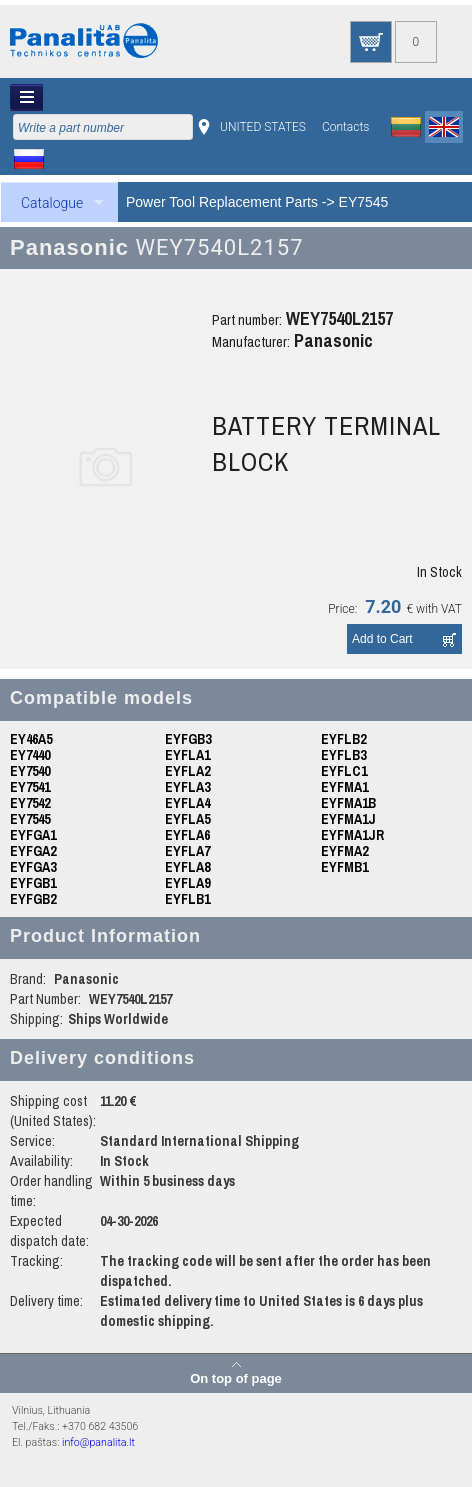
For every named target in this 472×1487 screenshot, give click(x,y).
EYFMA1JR (352, 835)
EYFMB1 (344, 867)
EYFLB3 (343, 755)
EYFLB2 (343, 739)
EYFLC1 (344, 771)
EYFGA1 (33, 835)
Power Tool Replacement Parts (222, 202)
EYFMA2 (344, 851)
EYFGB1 (33, 883)
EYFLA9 (187, 883)
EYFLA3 (187, 787)
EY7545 (364, 202)
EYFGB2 (33, 899)
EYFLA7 (187, 851)
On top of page (236, 1378)
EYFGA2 (33, 851)
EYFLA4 (187, 803)
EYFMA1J (348, 819)
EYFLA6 (187, 835)
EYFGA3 (33, 867)
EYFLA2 (187, 771)
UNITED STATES (263, 127)
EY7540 (30, 771)
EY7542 (30, 803)
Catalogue (52, 203)
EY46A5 (31, 739)
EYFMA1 (344, 787)
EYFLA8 (187, 867)
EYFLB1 (187, 899)
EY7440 (30, 755)
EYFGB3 (188, 739)
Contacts (346, 127)
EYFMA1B (348, 803)
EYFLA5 (187, 819)
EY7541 (30, 787)
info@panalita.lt (98, 1442)
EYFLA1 (187, 755)
